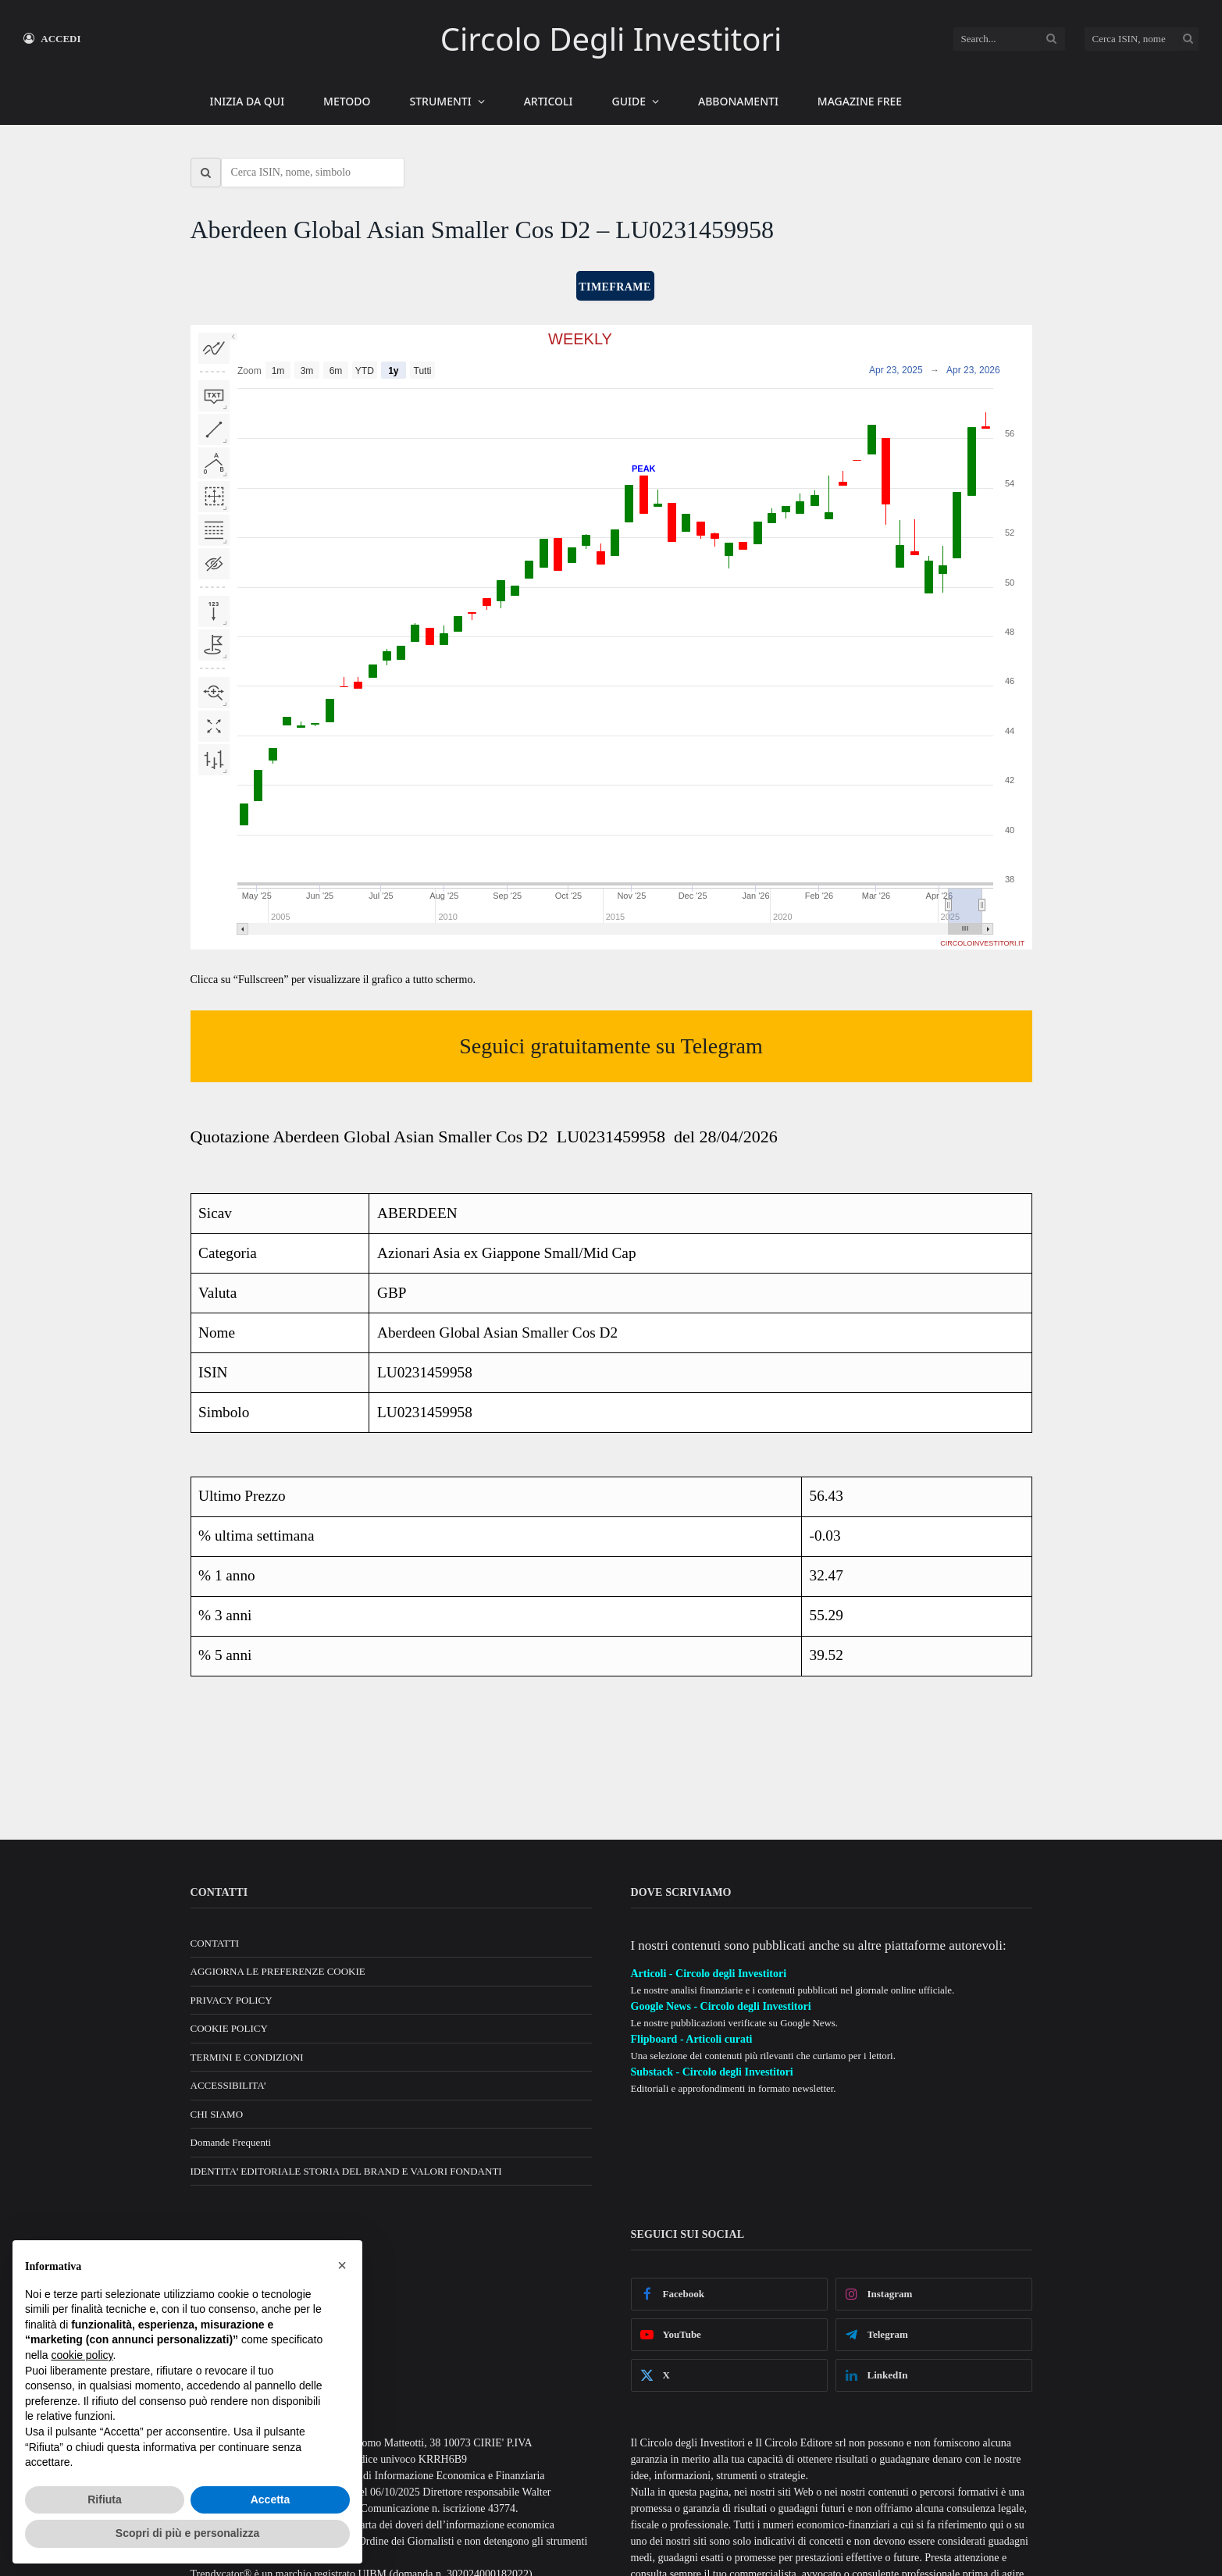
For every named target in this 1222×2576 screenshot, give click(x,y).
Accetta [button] (270, 2499)
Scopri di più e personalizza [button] (187, 2533)
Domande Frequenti (231, 2142)
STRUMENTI (441, 101)
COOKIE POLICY (229, 2028)
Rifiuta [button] (104, 2499)
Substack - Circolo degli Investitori (712, 2072)
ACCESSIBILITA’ (229, 2085)
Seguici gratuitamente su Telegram (611, 1046)
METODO (346, 101)
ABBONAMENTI (738, 101)
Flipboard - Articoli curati (692, 2039)
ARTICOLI (548, 101)
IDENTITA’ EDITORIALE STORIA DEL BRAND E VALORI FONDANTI (346, 2171)
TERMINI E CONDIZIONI (247, 2057)
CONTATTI (215, 1943)
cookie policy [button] (81, 2355)
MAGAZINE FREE (860, 101)
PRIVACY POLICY (232, 2000)
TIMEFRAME (614, 287)
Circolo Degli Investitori (611, 38)
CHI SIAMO (217, 2114)
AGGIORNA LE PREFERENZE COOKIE (278, 1971)
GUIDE (629, 101)
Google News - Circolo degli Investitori (721, 2006)
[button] (342, 2265)
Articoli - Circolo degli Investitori (709, 1973)
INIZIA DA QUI (247, 101)
